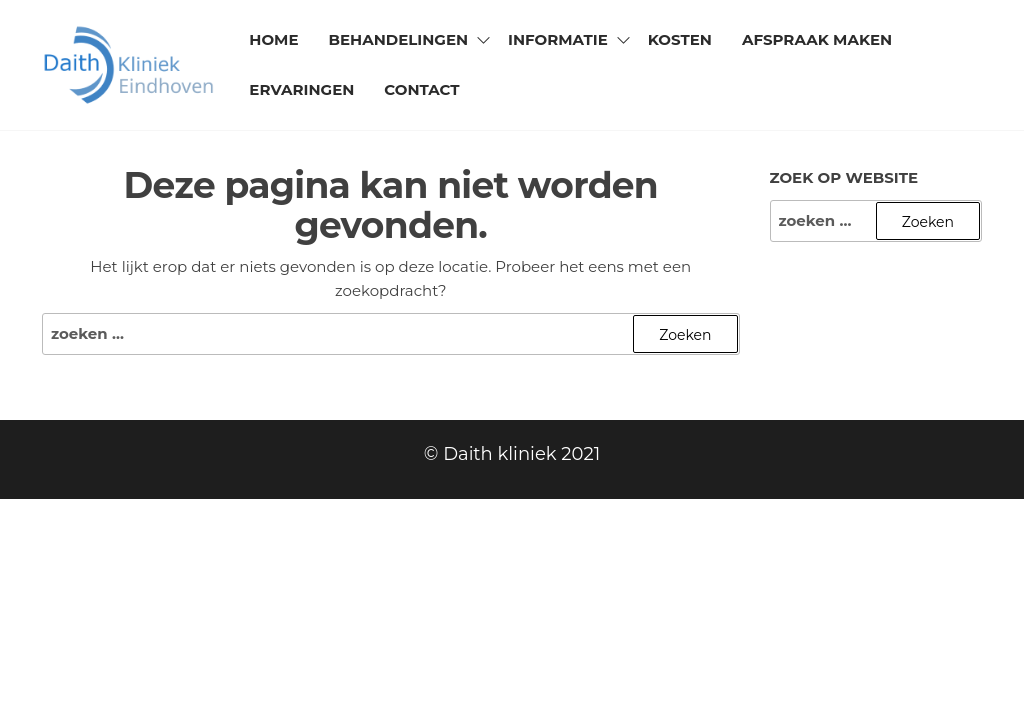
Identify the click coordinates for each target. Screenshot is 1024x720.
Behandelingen (398, 39)
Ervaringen (301, 89)
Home (273, 39)
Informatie (558, 39)
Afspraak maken (817, 39)
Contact (421, 89)
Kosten (680, 39)
